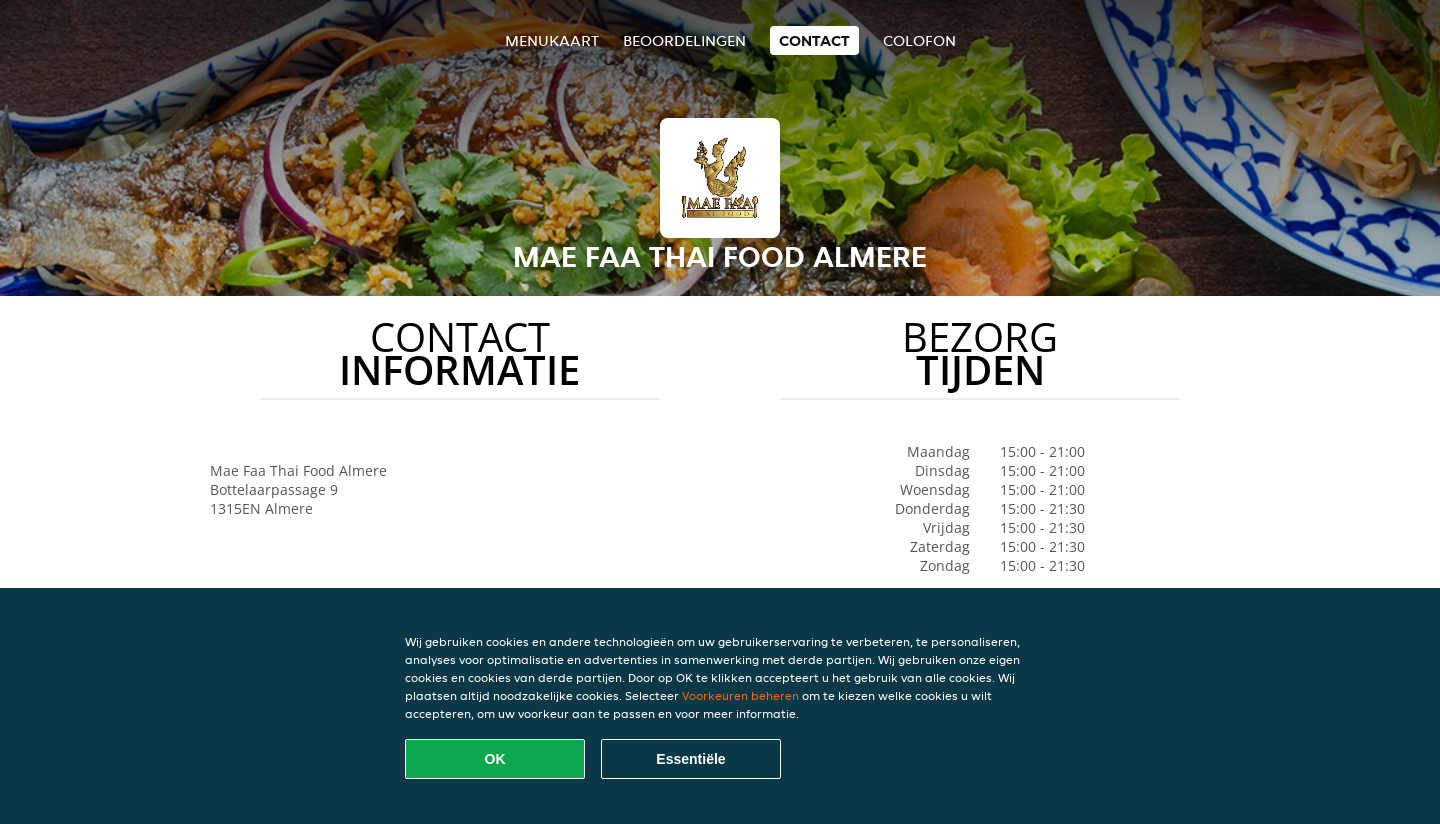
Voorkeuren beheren (740, 695)
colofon (919, 40)
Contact (814, 40)
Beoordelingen (684, 40)
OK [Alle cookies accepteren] (495, 759)
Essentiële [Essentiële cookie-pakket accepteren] (690, 759)
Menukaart (552, 40)
